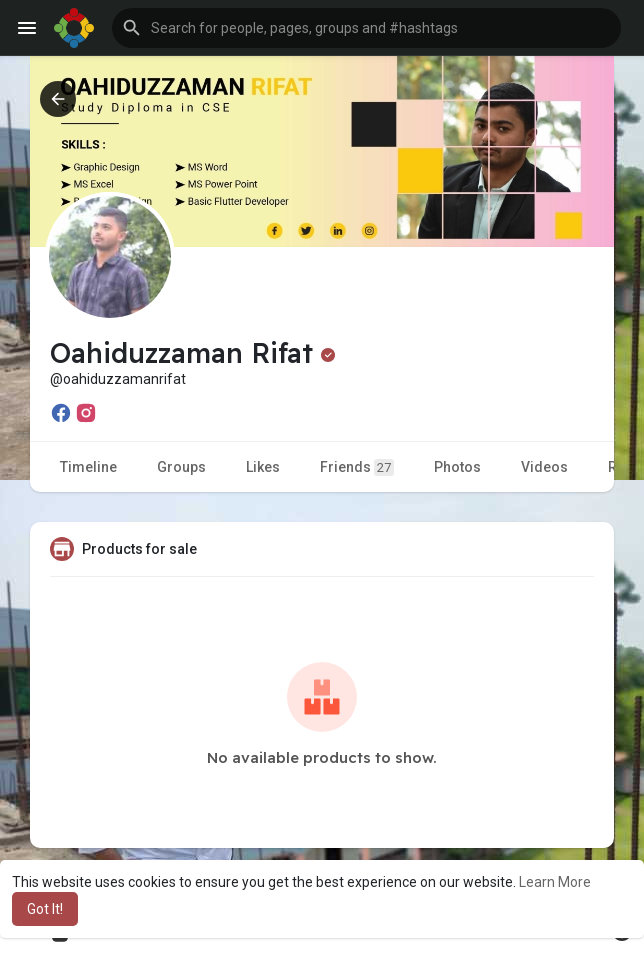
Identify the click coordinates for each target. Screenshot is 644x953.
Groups (181, 467)
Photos (457, 467)
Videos (544, 467)
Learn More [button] (555, 882)
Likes (263, 467)
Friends (357, 467)
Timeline (88, 467)
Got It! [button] (45, 909)
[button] (366, 28)
